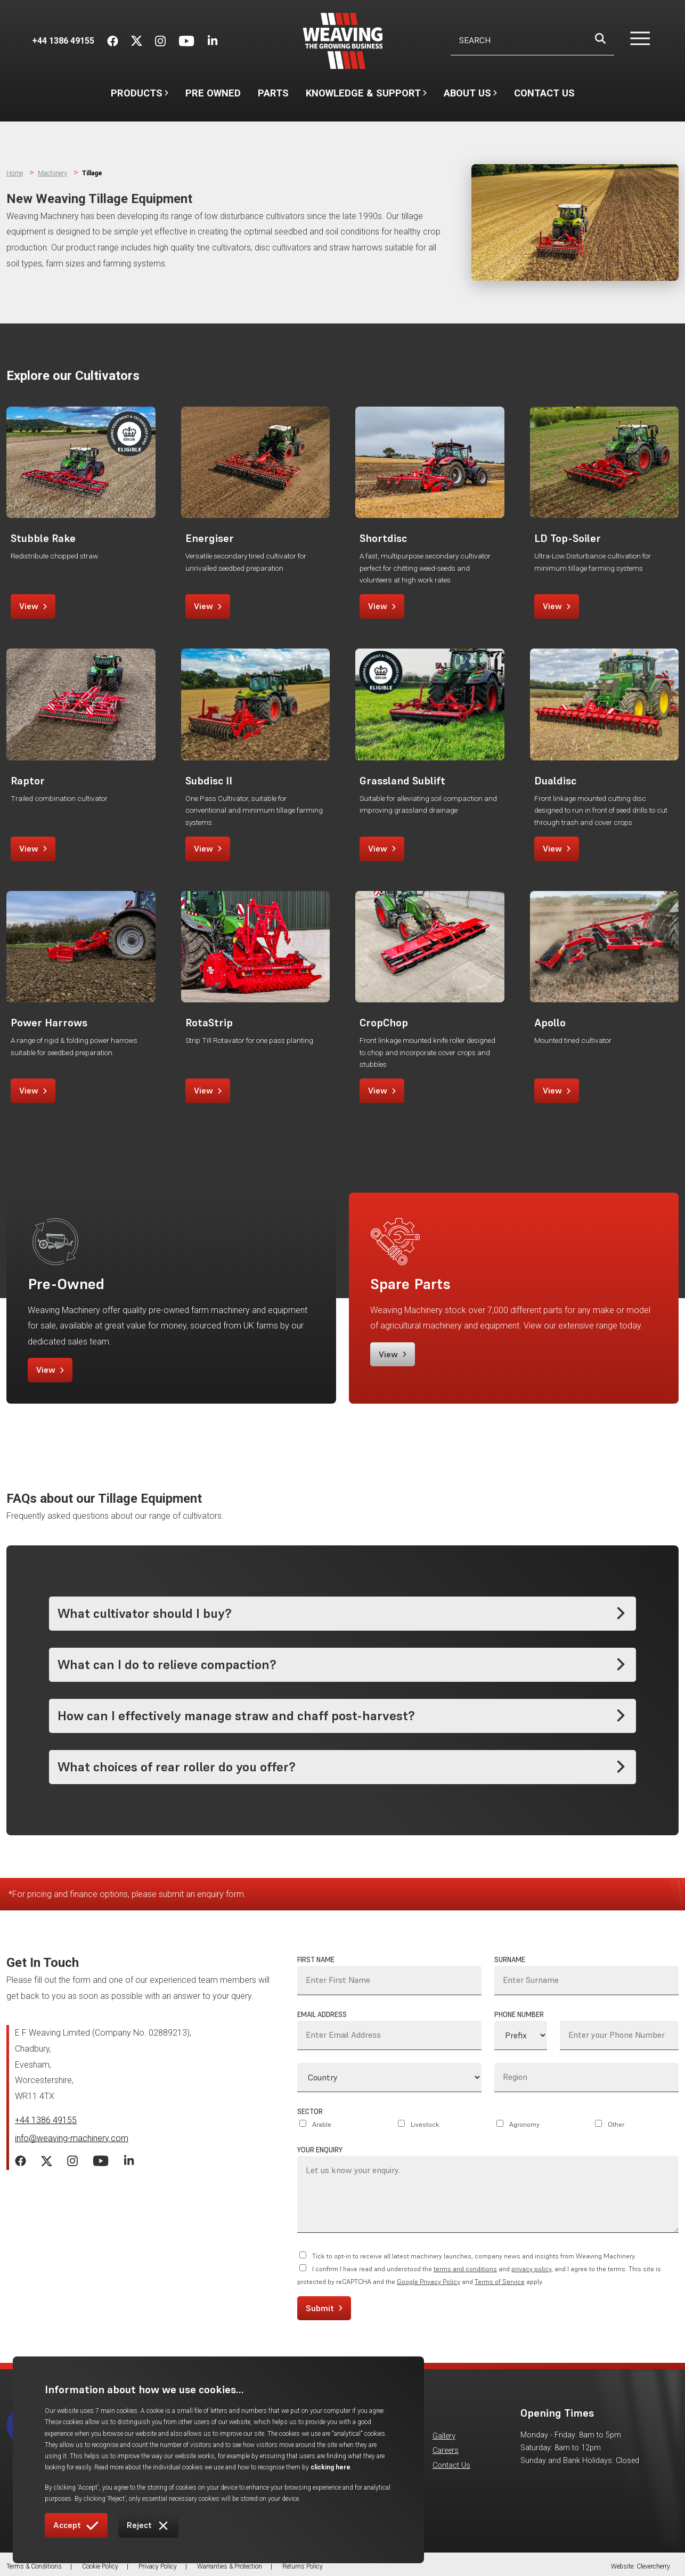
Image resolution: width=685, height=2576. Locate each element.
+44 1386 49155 (46, 2120)
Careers (446, 2450)
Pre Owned (213, 93)
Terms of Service (500, 2281)
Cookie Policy (100, 2566)
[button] (633, 41)
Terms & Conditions (34, 2566)
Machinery (52, 173)
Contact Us (544, 93)
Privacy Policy (157, 2566)
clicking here (330, 2467)
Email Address (322, 2014)
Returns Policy (302, 2566)
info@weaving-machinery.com (71, 2138)
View (33, 606)
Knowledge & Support (366, 98)
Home (14, 173)
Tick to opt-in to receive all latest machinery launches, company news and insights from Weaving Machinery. (474, 2256)
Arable (321, 2124)
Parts (273, 93)
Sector (310, 2111)
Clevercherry (653, 2566)
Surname (509, 1959)
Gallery (444, 2436)
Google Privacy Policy (428, 2281)
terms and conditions (465, 2268)
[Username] (532, 40)
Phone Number (519, 2014)
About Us (470, 98)
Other (616, 2124)
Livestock (425, 2124)
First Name (316, 1959)
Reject (148, 2525)
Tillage (92, 173)
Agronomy (524, 2124)
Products (139, 93)
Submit (324, 2308)
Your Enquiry (319, 2149)
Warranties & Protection (229, 2566)
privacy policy (531, 2268)
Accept (76, 2525)
